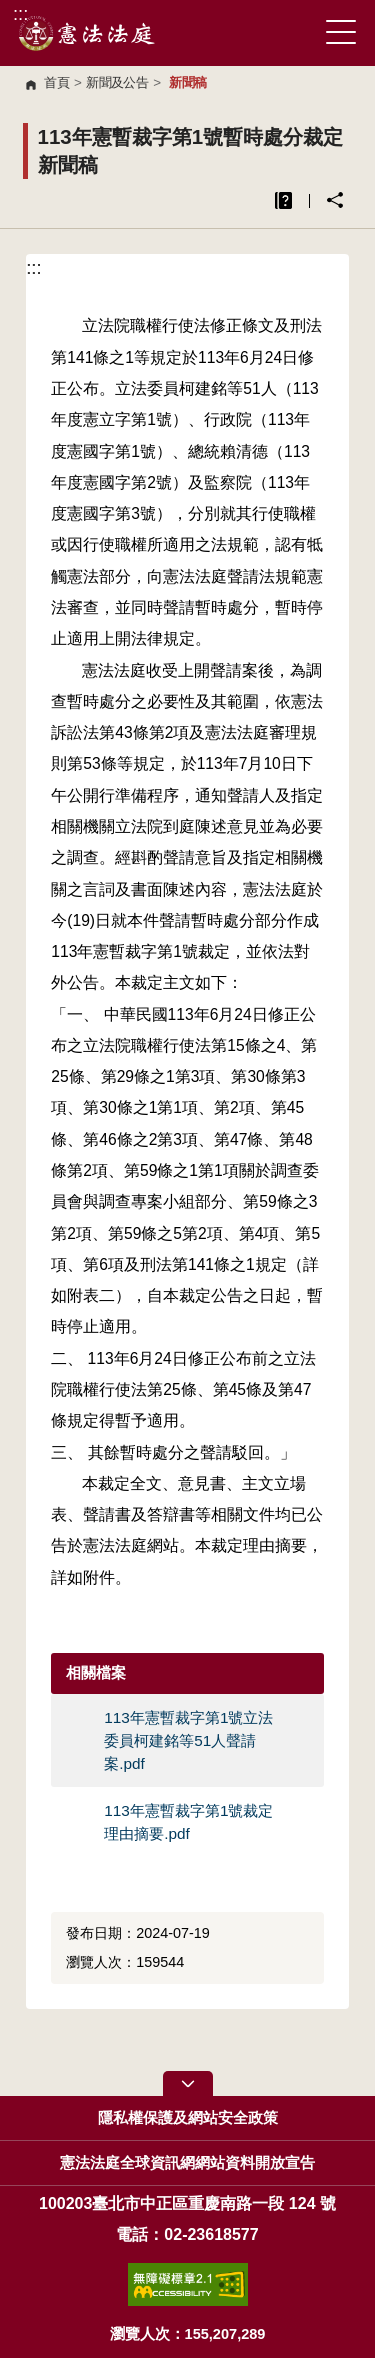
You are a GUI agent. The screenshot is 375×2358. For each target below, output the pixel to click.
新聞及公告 (117, 82)
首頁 (56, 82)
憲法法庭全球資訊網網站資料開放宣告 (187, 2163)
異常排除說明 (283, 200)
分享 (335, 200)
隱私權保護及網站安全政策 (188, 2118)
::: (20, 13)
